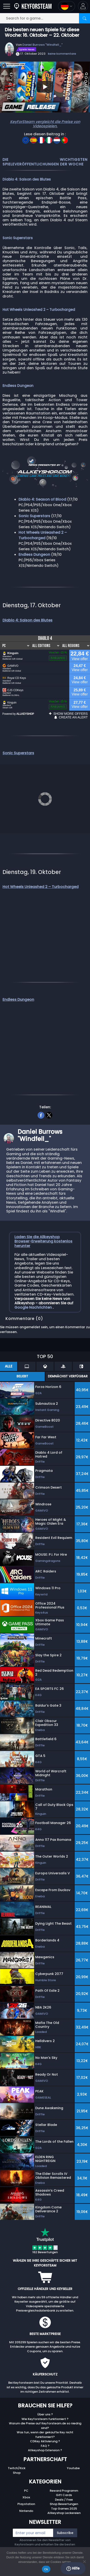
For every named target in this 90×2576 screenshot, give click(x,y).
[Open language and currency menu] (66, 6)
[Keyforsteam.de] (33, 6)
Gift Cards (64, 2475)
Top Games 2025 (64, 2488)
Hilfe (72, 2568)
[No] (84, 2561)
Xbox (26, 2477)
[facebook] (41, 1094)
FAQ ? (45, 2426)
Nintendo (26, 2491)
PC (26, 2470)
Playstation (26, 2484)
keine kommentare (62, 53)
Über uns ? (45, 2394)
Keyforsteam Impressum (57, 2541)
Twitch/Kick (16, 2448)
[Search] (84, 18)
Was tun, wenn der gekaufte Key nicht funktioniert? (45, 2414)
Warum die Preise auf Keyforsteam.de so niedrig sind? (45, 2405)
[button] (83, 6)
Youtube (73, 2448)
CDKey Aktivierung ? (45, 2421)
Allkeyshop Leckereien (64, 2493)
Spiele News (27, 49)
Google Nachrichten (33, 1287)
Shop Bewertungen (64, 2484)
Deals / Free (64, 2479)
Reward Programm (64, 2470)
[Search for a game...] (45, 18)
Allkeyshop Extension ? (45, 2430)
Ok (46, 2569)
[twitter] (49, 1094)
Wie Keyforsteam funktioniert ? (45, 2399)
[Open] (6, 6)
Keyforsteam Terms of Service (31, 2536)
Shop (17, 2453)
